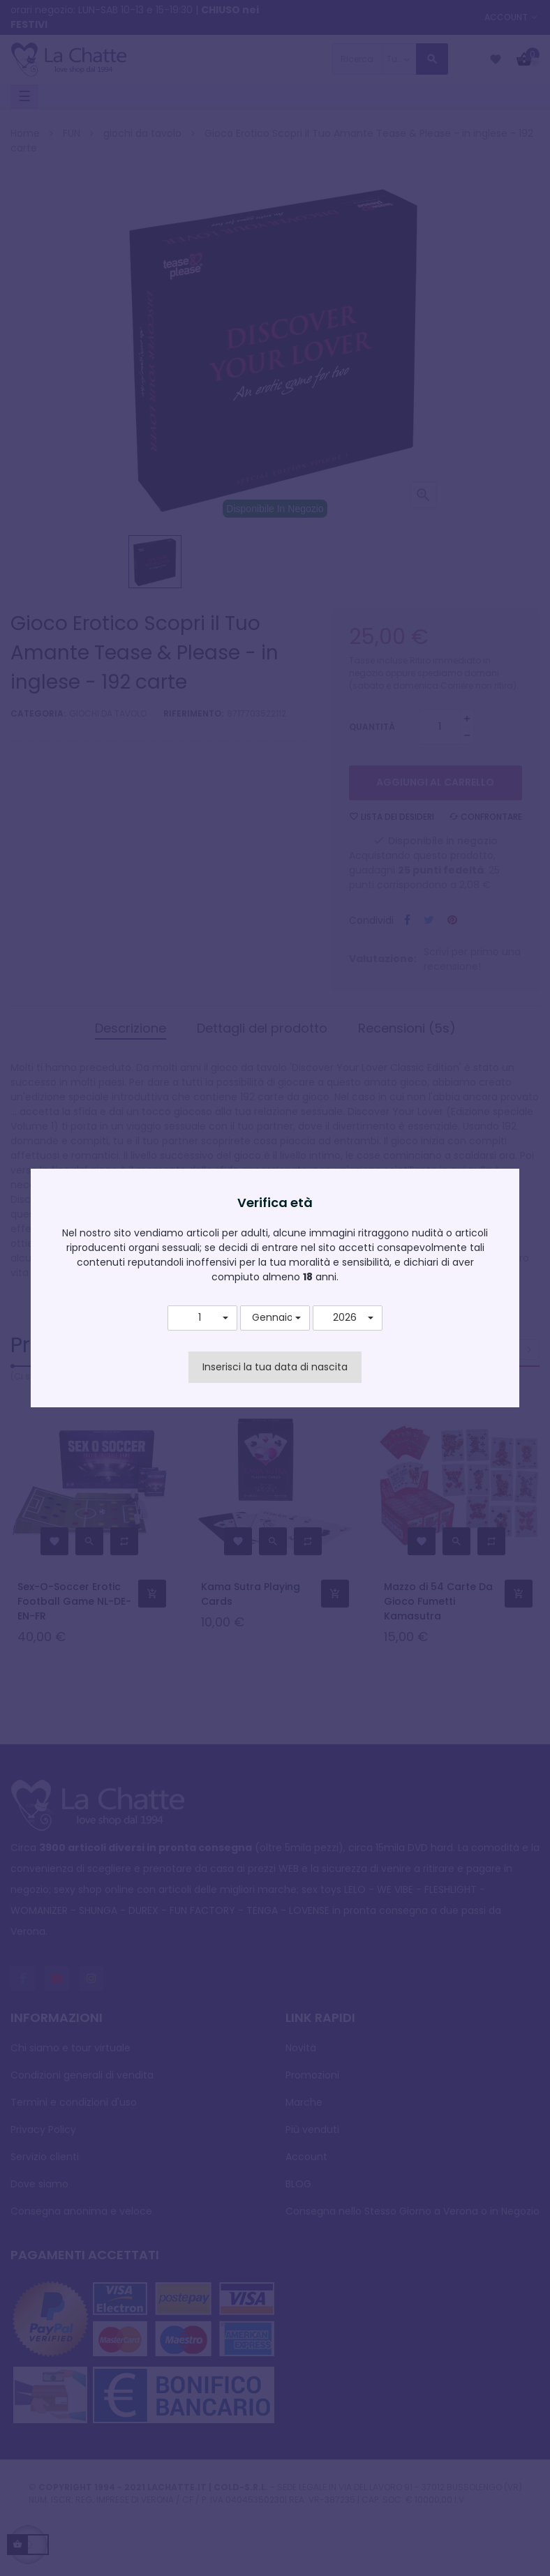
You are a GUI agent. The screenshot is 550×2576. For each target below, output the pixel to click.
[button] (202, 1318)
